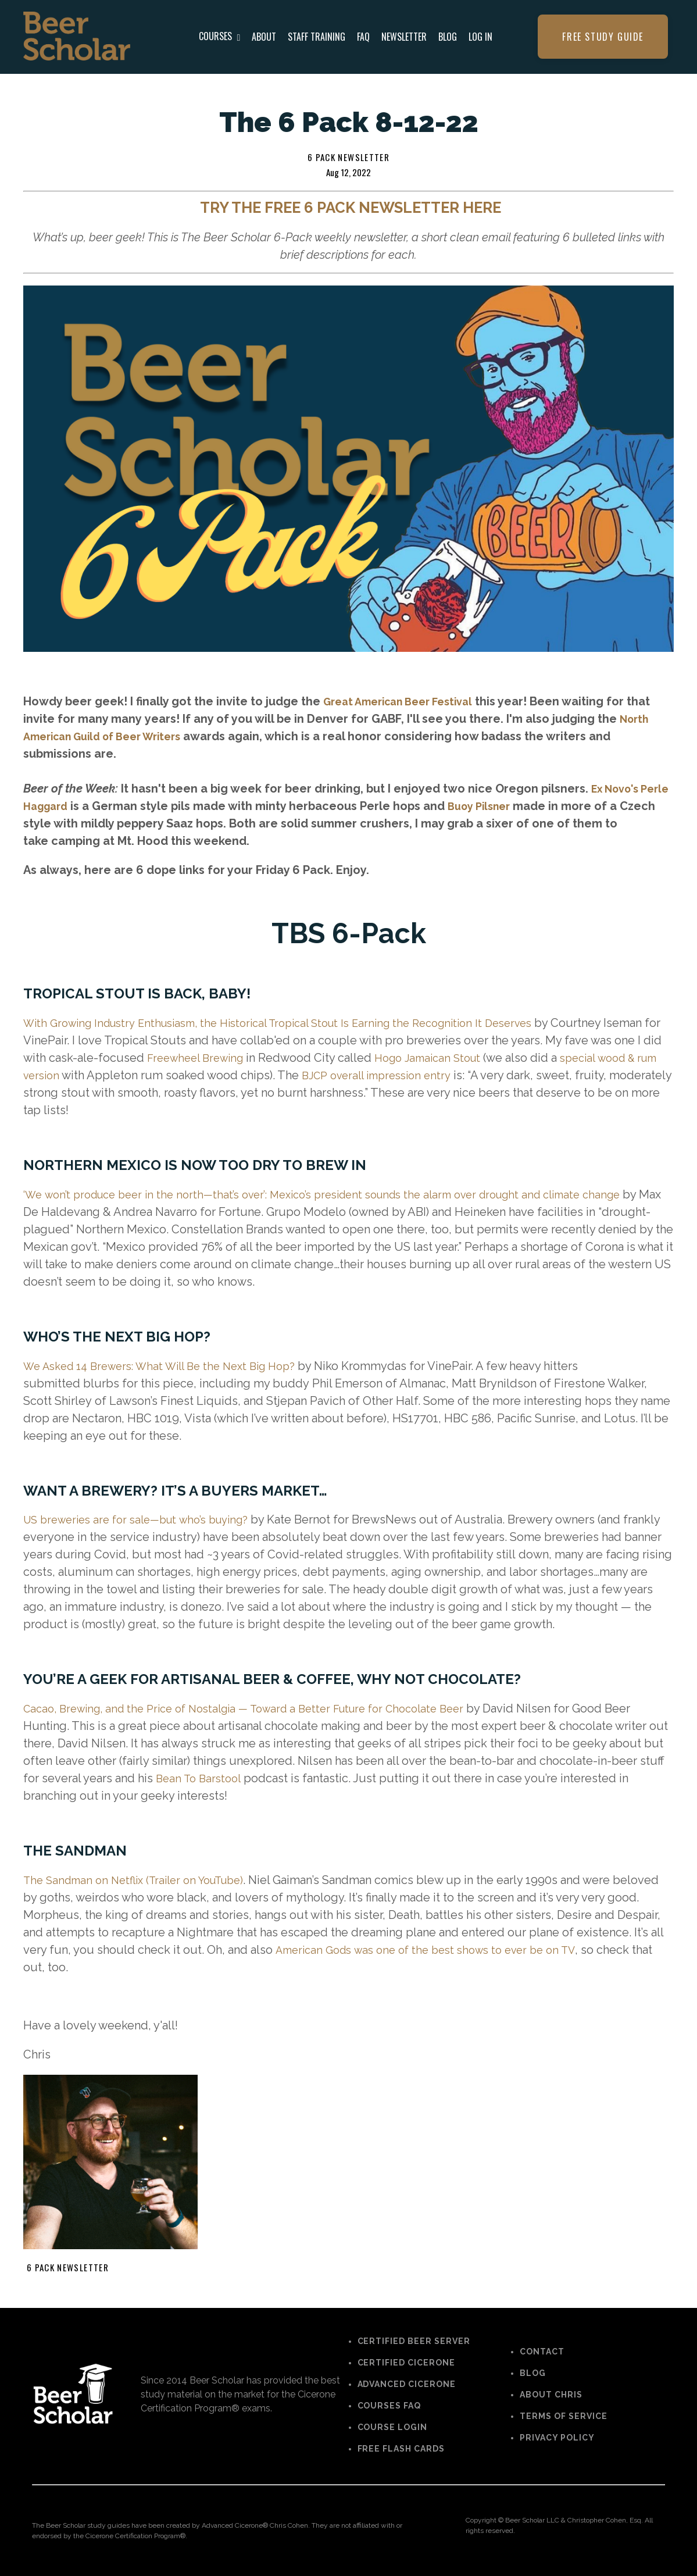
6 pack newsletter (348, 157)
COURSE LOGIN (393, 2427)
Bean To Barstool (201, 1778)
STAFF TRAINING (316, 37)
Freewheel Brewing (248, 1058)
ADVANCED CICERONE (407, 2384)
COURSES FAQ (389, 2405)
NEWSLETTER (404, 37)
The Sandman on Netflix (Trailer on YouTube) (142, 1880)
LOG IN (480, 37)
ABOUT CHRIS (551, 2394)
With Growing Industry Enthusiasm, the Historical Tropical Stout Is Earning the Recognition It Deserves (297, 1023)
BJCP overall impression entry (454, 1075)
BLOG (447, 37)
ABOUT (264, 37)
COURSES (220, 36)
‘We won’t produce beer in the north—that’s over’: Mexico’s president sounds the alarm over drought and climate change (346, 1194)
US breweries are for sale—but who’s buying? (146, 1519)
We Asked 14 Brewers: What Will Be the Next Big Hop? (170, 1366)
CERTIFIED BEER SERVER (414, 2341)
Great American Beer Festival (405, 701)
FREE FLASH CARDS (401, 2448)
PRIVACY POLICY (557, 2437)
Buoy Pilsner (520, 806)
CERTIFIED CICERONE (407, 2362)
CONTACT (542, 2351)
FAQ (363, 37)
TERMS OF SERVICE (563, 2416)
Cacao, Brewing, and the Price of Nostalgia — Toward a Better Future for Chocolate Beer (261, 1708)
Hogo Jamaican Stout (490, 1058)
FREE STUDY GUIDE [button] (603, 37)
